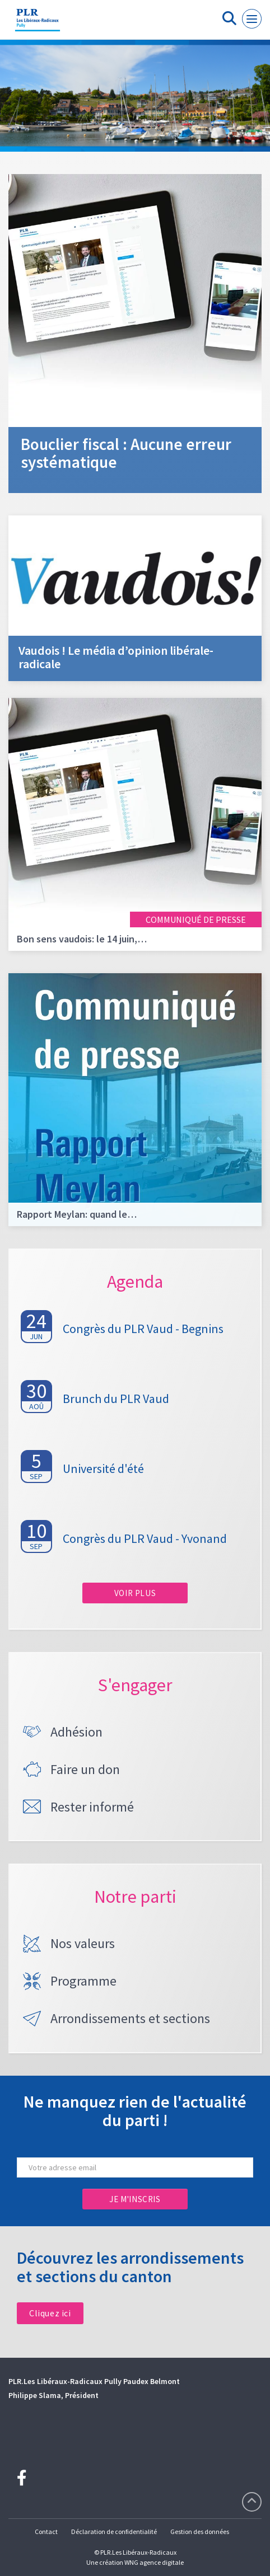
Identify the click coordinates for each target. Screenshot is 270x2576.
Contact (46, 2531)
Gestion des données (199, 2531)
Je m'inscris (134, 2199)
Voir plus (135, 1593)
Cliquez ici (50, 2313)
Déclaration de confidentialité (114, 2531)
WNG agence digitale (154, 2562)
